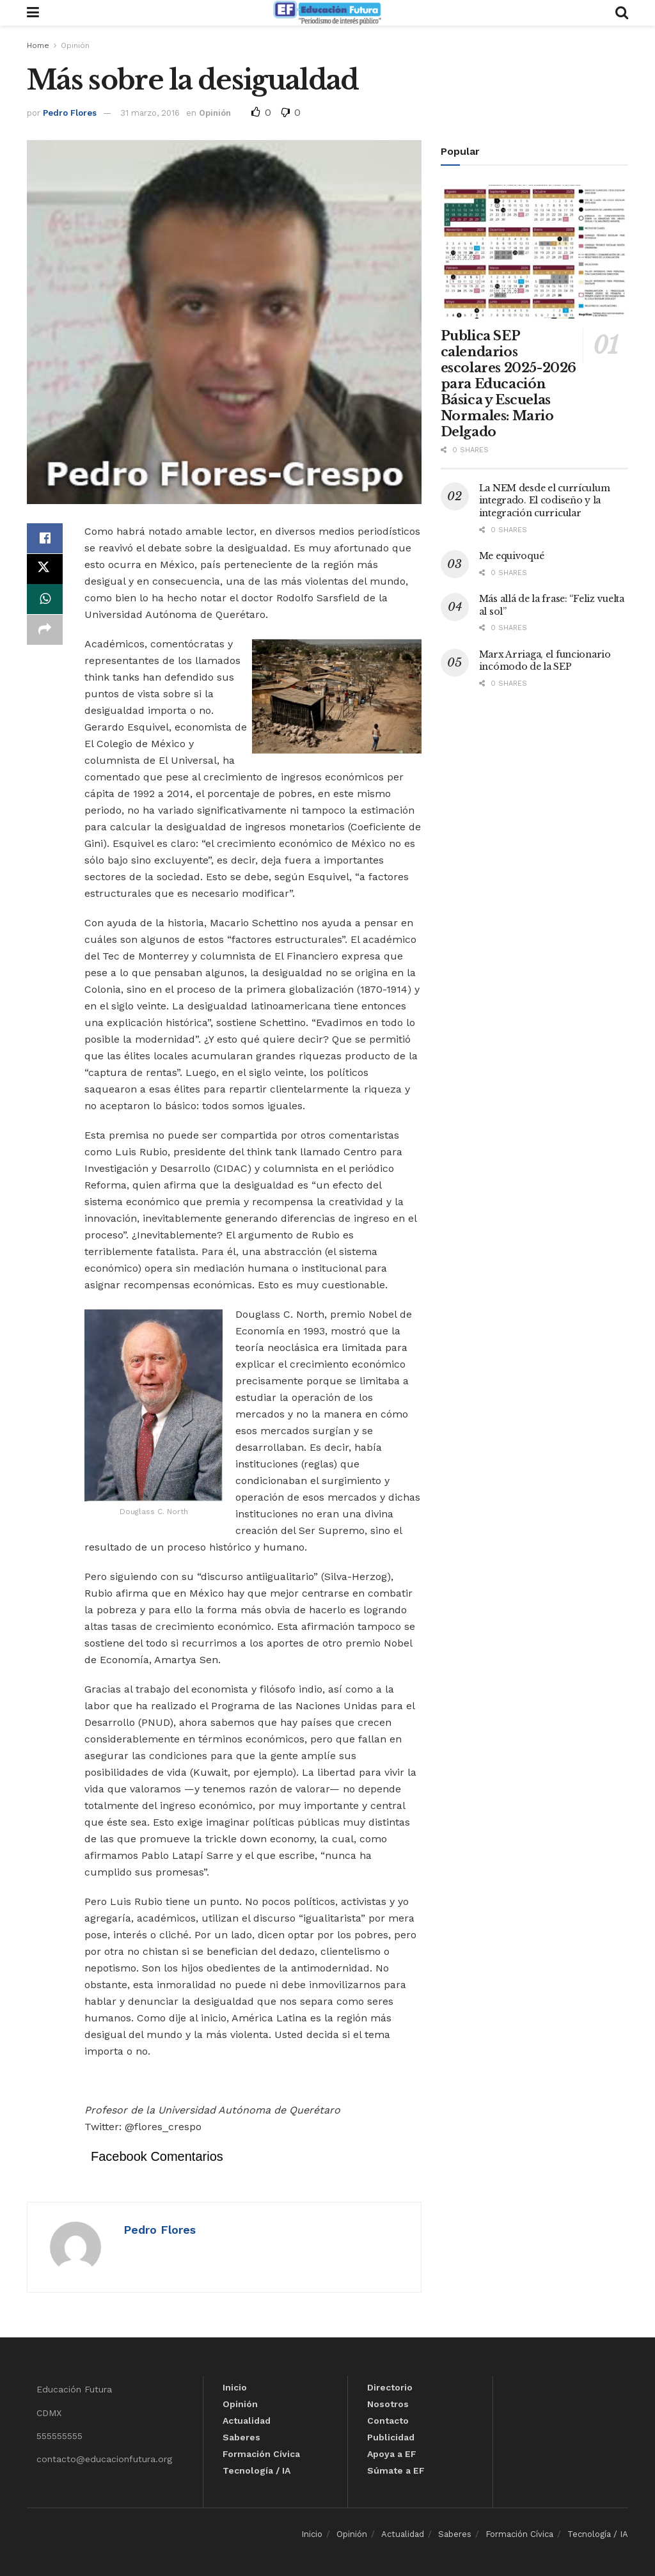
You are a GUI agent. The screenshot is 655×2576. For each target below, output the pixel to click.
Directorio (390, 2387)
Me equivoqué (511, 556)
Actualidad (247, 2420)
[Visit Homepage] (327, 13)
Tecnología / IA (256, 2470)
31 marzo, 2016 (150, 113)
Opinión (75, 45)
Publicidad (390, 2437)
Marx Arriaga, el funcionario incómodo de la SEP (545, 661)
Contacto (388, 2420)
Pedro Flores (70, 113)
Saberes (241, 2437)
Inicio (235, 2387)
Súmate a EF (396, 2470)
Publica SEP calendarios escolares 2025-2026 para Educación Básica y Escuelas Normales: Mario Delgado (508, 383)
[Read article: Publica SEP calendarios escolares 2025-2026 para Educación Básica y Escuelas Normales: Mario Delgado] (534, 252)
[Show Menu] (33, 13)
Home (38, 45)
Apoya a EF (391, 2454)
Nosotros (388, 2404)
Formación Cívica (261, 2454)
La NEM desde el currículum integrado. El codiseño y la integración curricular (544, 500)
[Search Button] (621, 13)
